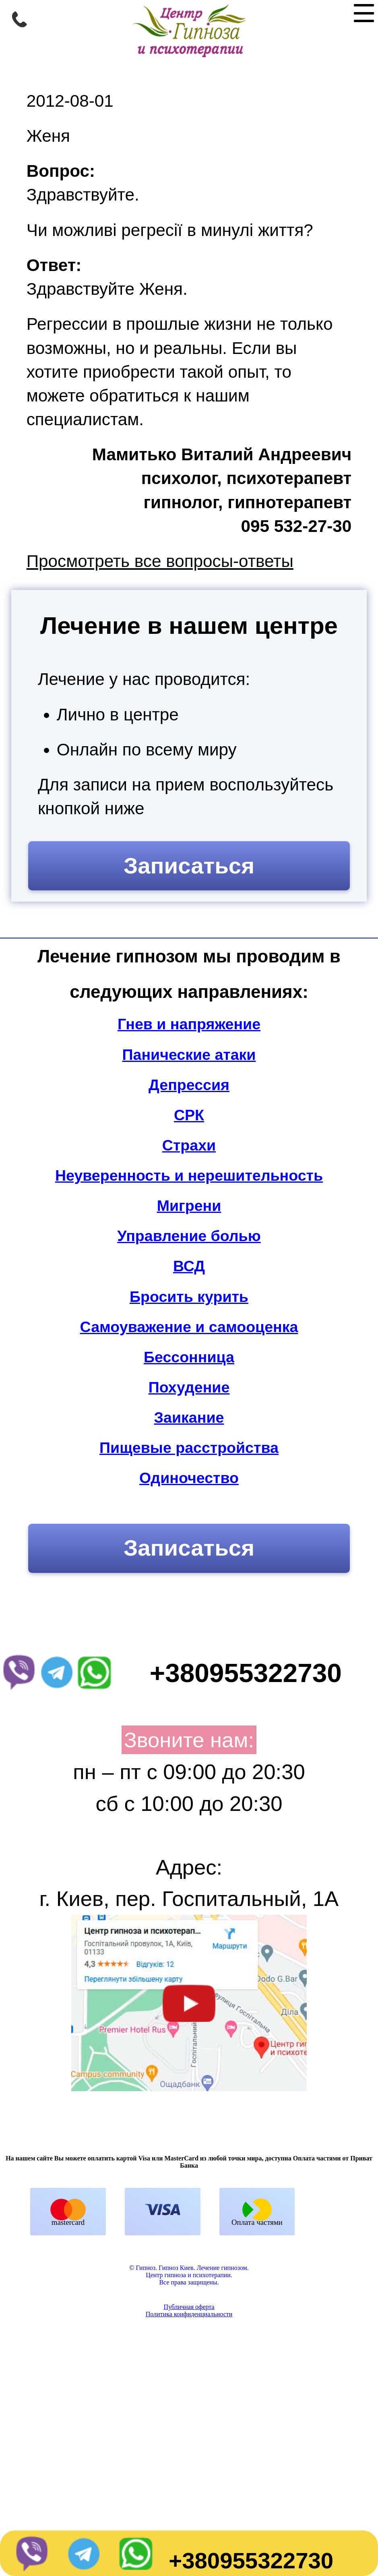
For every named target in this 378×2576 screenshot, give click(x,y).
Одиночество (189, 1477)
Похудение (189, 1387)
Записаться (189, 865)
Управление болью (189, 1235)
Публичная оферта (188, 2413)
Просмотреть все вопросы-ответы (160, 561)
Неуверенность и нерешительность (189, 1175)
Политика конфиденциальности (189, 2421)
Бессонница (189, 1357)
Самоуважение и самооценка (189, 1326)
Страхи (189, 1145)
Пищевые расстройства (189, 1447)
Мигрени (189, 1205)
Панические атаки (189, 1054)
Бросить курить (189, 1296)
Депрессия (189, 1084)
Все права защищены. (189, 2389)
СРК (189, 1115)
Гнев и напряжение (189, 1024)
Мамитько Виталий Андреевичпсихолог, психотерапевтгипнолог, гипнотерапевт (222, 478)
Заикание (189, 1417)
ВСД (189, 1266)
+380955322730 (251, 2560)
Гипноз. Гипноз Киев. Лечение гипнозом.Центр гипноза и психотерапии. (192, 2378)
